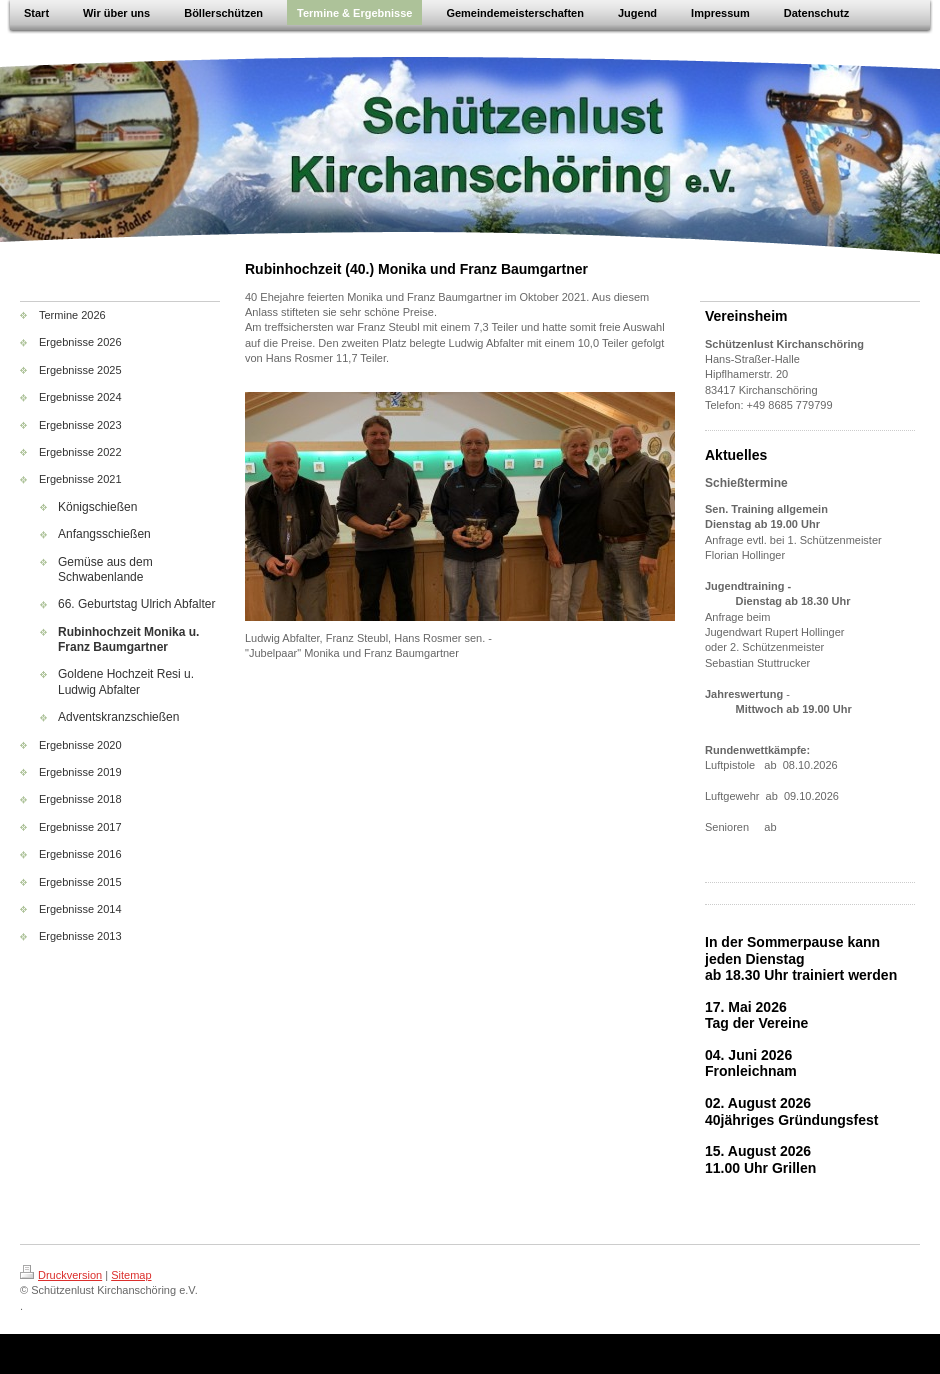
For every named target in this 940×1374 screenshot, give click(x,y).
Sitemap (131, 1275)
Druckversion (61, 1275)
